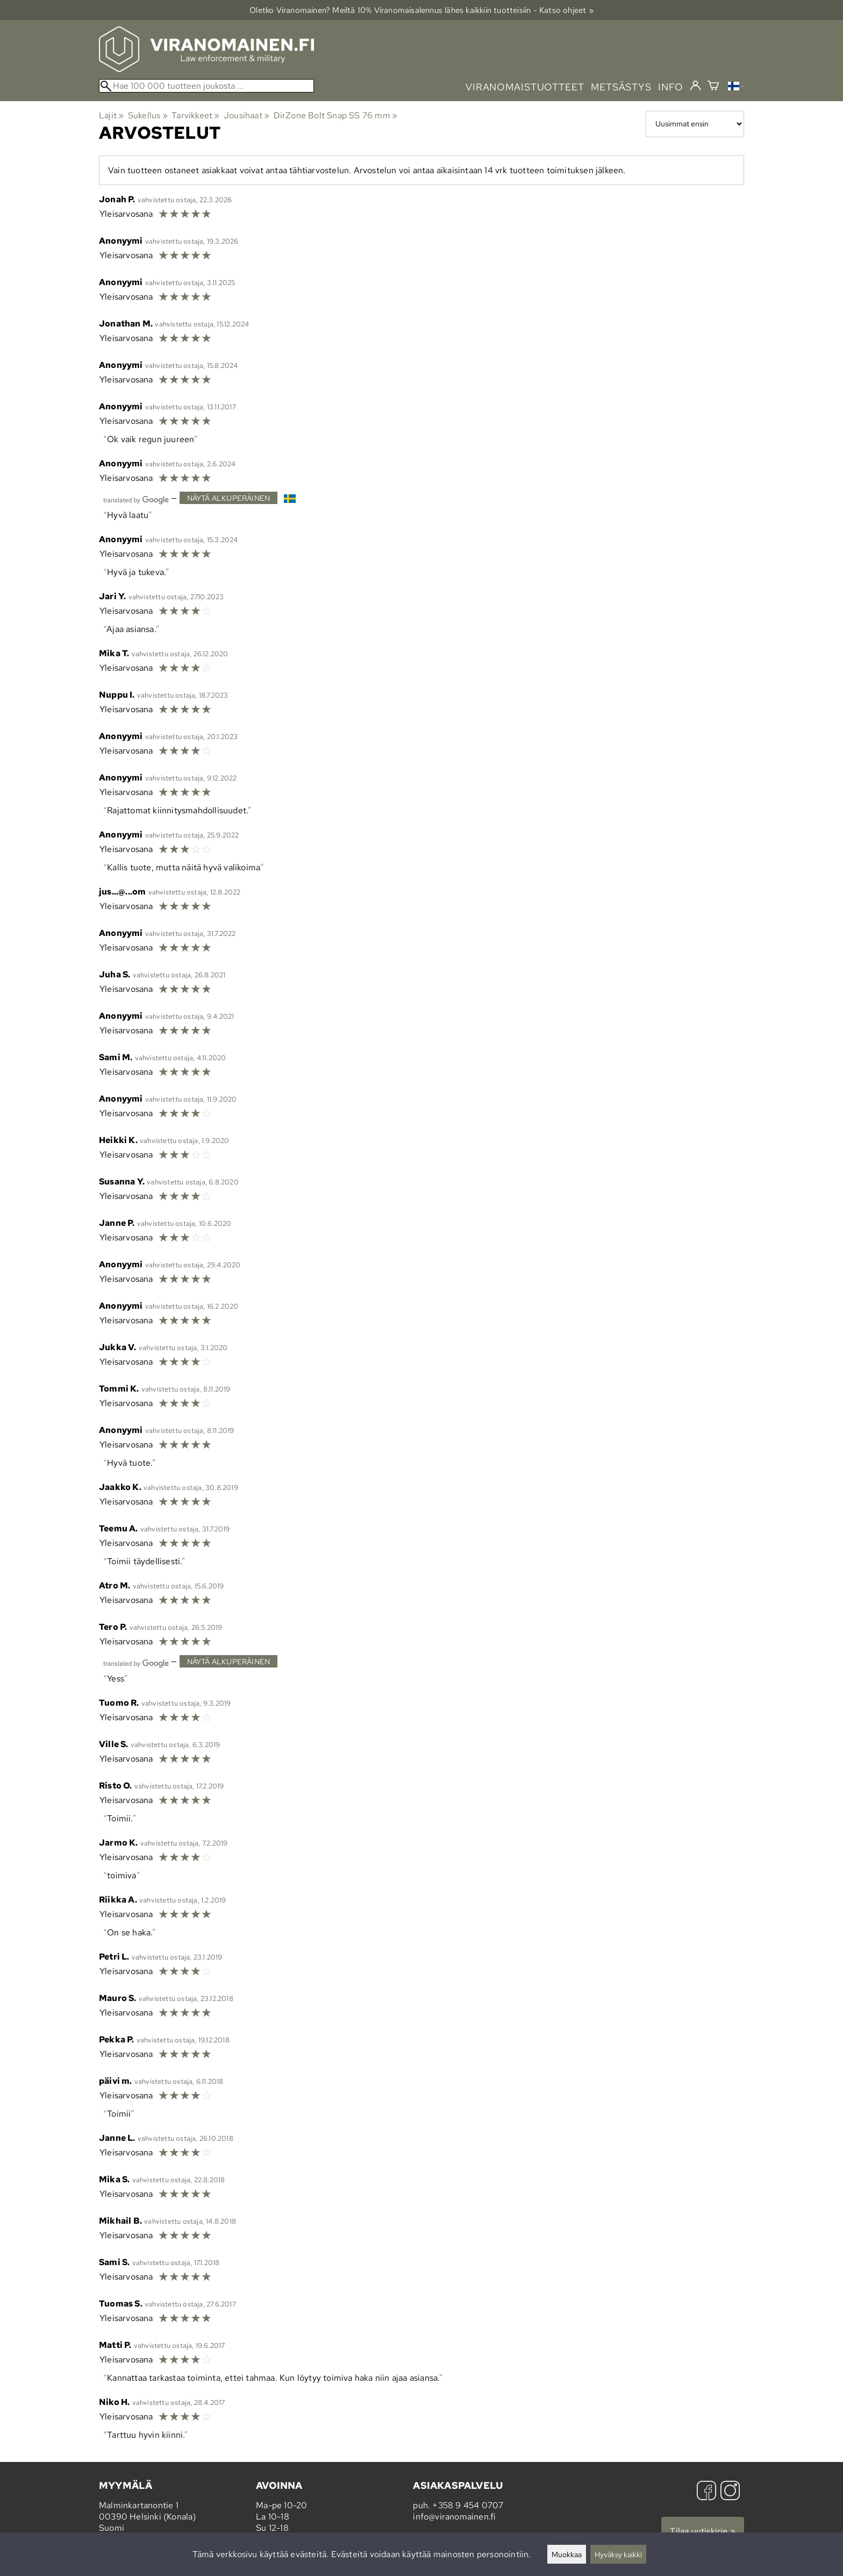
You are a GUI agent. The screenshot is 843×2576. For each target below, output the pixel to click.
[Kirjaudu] (695, 86)
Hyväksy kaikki (618, 2554)
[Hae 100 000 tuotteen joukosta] (206, 86)
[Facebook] (706, 2492)
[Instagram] (730, 2492)
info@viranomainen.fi (454, 2516)
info (670, 87)
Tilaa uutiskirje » (702, 2531)
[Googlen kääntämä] (136, 499)
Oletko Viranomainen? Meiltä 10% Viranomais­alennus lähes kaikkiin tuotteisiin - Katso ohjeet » (421, 10)
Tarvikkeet (195, 115)
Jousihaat (246, 115)
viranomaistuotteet (525, 87)
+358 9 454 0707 (467, 2505)
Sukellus (148, 115)
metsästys (621, 87)
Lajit (111, 115)
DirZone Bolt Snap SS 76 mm (336, 115)
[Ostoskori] (713, 87)
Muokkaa (567, 2554)
